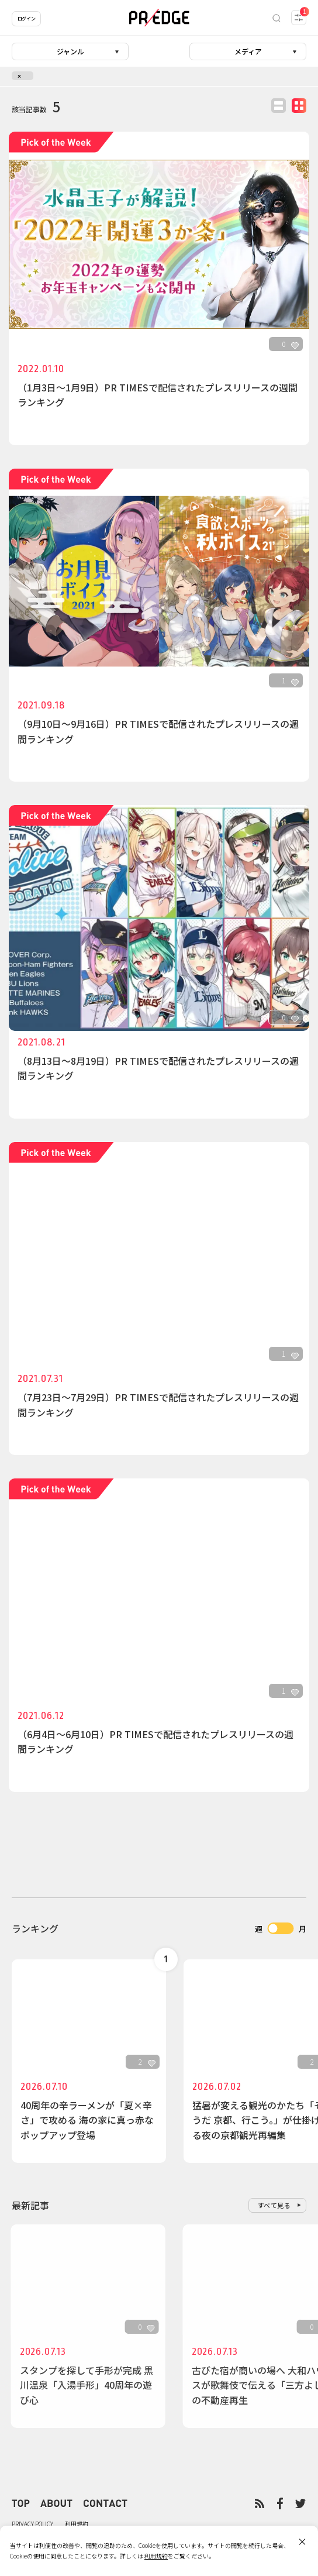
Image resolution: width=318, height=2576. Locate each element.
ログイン (26, 18)
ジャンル (70, 51)
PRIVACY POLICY (32, 2523)
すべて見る (274, 2205)
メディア (248, 51)
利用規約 (76, 2523)
